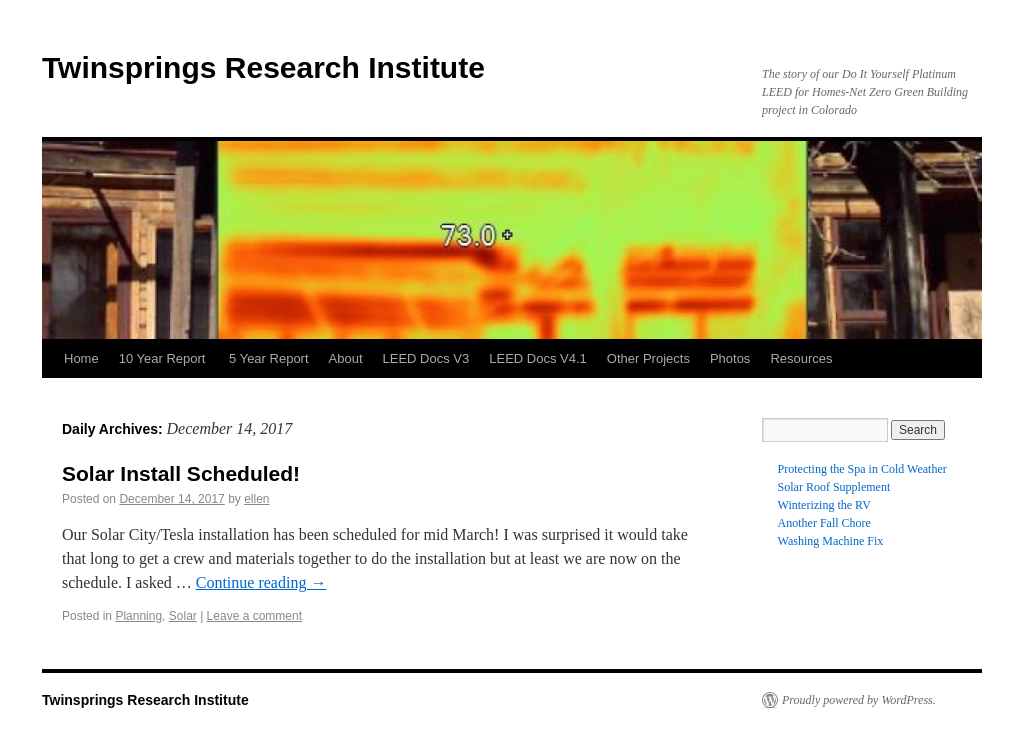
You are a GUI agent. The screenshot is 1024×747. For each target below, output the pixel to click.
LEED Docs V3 (426, 358)
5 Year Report (269, 358)
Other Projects (648, 358)
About (346, 358)
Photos (730, 358)
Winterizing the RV (824, 505)
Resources (801, 358)
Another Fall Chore (824, 523)
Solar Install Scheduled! (181, 473)
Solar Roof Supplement (834, 487)
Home (81, 358)
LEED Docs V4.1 (538, 358)
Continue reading (261, 582)
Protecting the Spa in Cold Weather (862, 469)
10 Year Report (164, 358)
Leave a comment (254, 616)
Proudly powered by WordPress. (859, 700)
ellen (256, 499)
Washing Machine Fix (831, 541)
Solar (183, 616)
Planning (138, 616)
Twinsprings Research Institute (263, 67)
